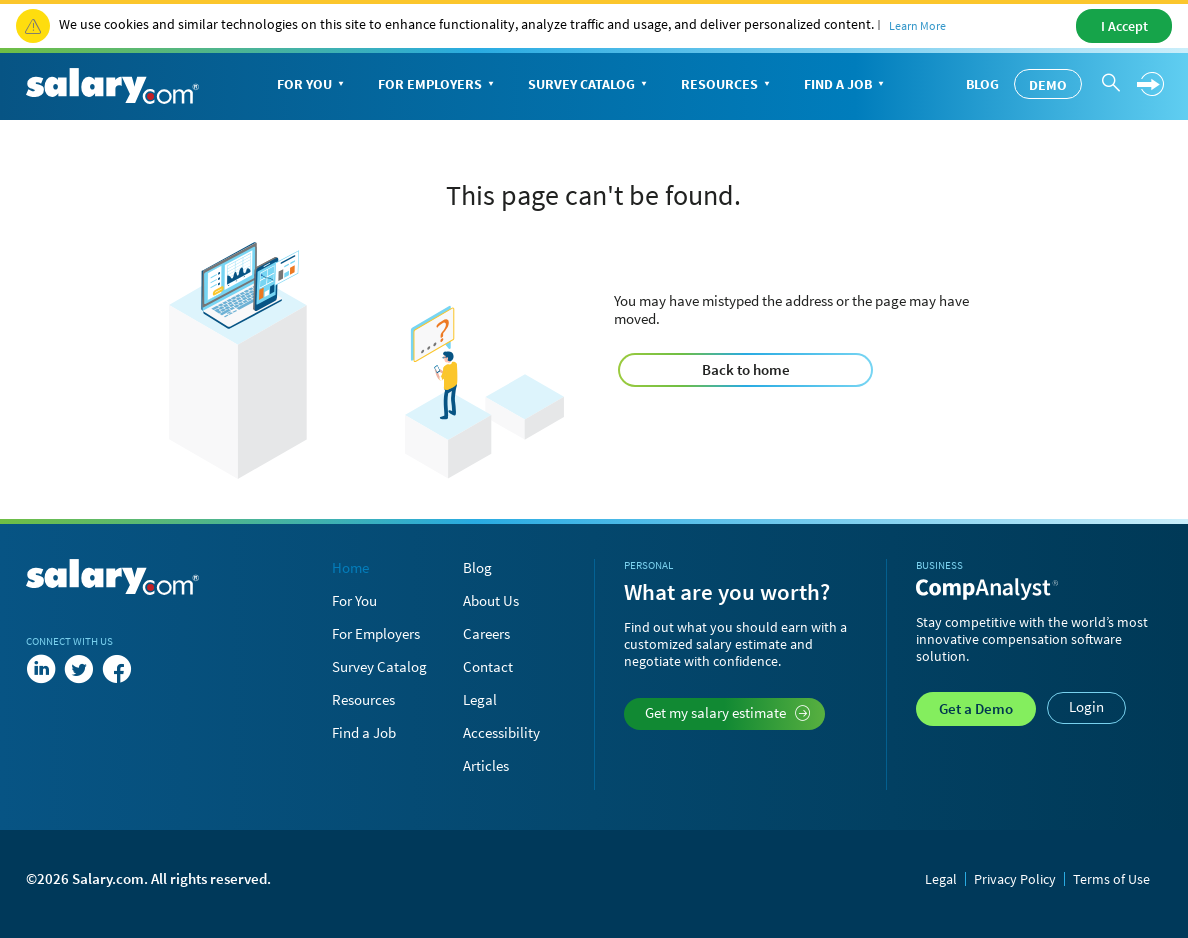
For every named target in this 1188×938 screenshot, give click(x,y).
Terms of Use (1111, 879)
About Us (491, 600)
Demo (1048, 85)
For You (312, 85)
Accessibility (501, 732)
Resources (727, 85)
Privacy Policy (1015, 879)
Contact (488, 666)
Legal (480, 699)
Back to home (746, 369)
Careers (486, 633)
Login (1086, 706)
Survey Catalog (589, 85)
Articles (486, 765)
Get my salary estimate (727, 712)
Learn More (917, 25)
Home (350, 567)
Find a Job (846, 85)
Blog (982, 84)
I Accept (1124, 26)
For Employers (438, 85)
